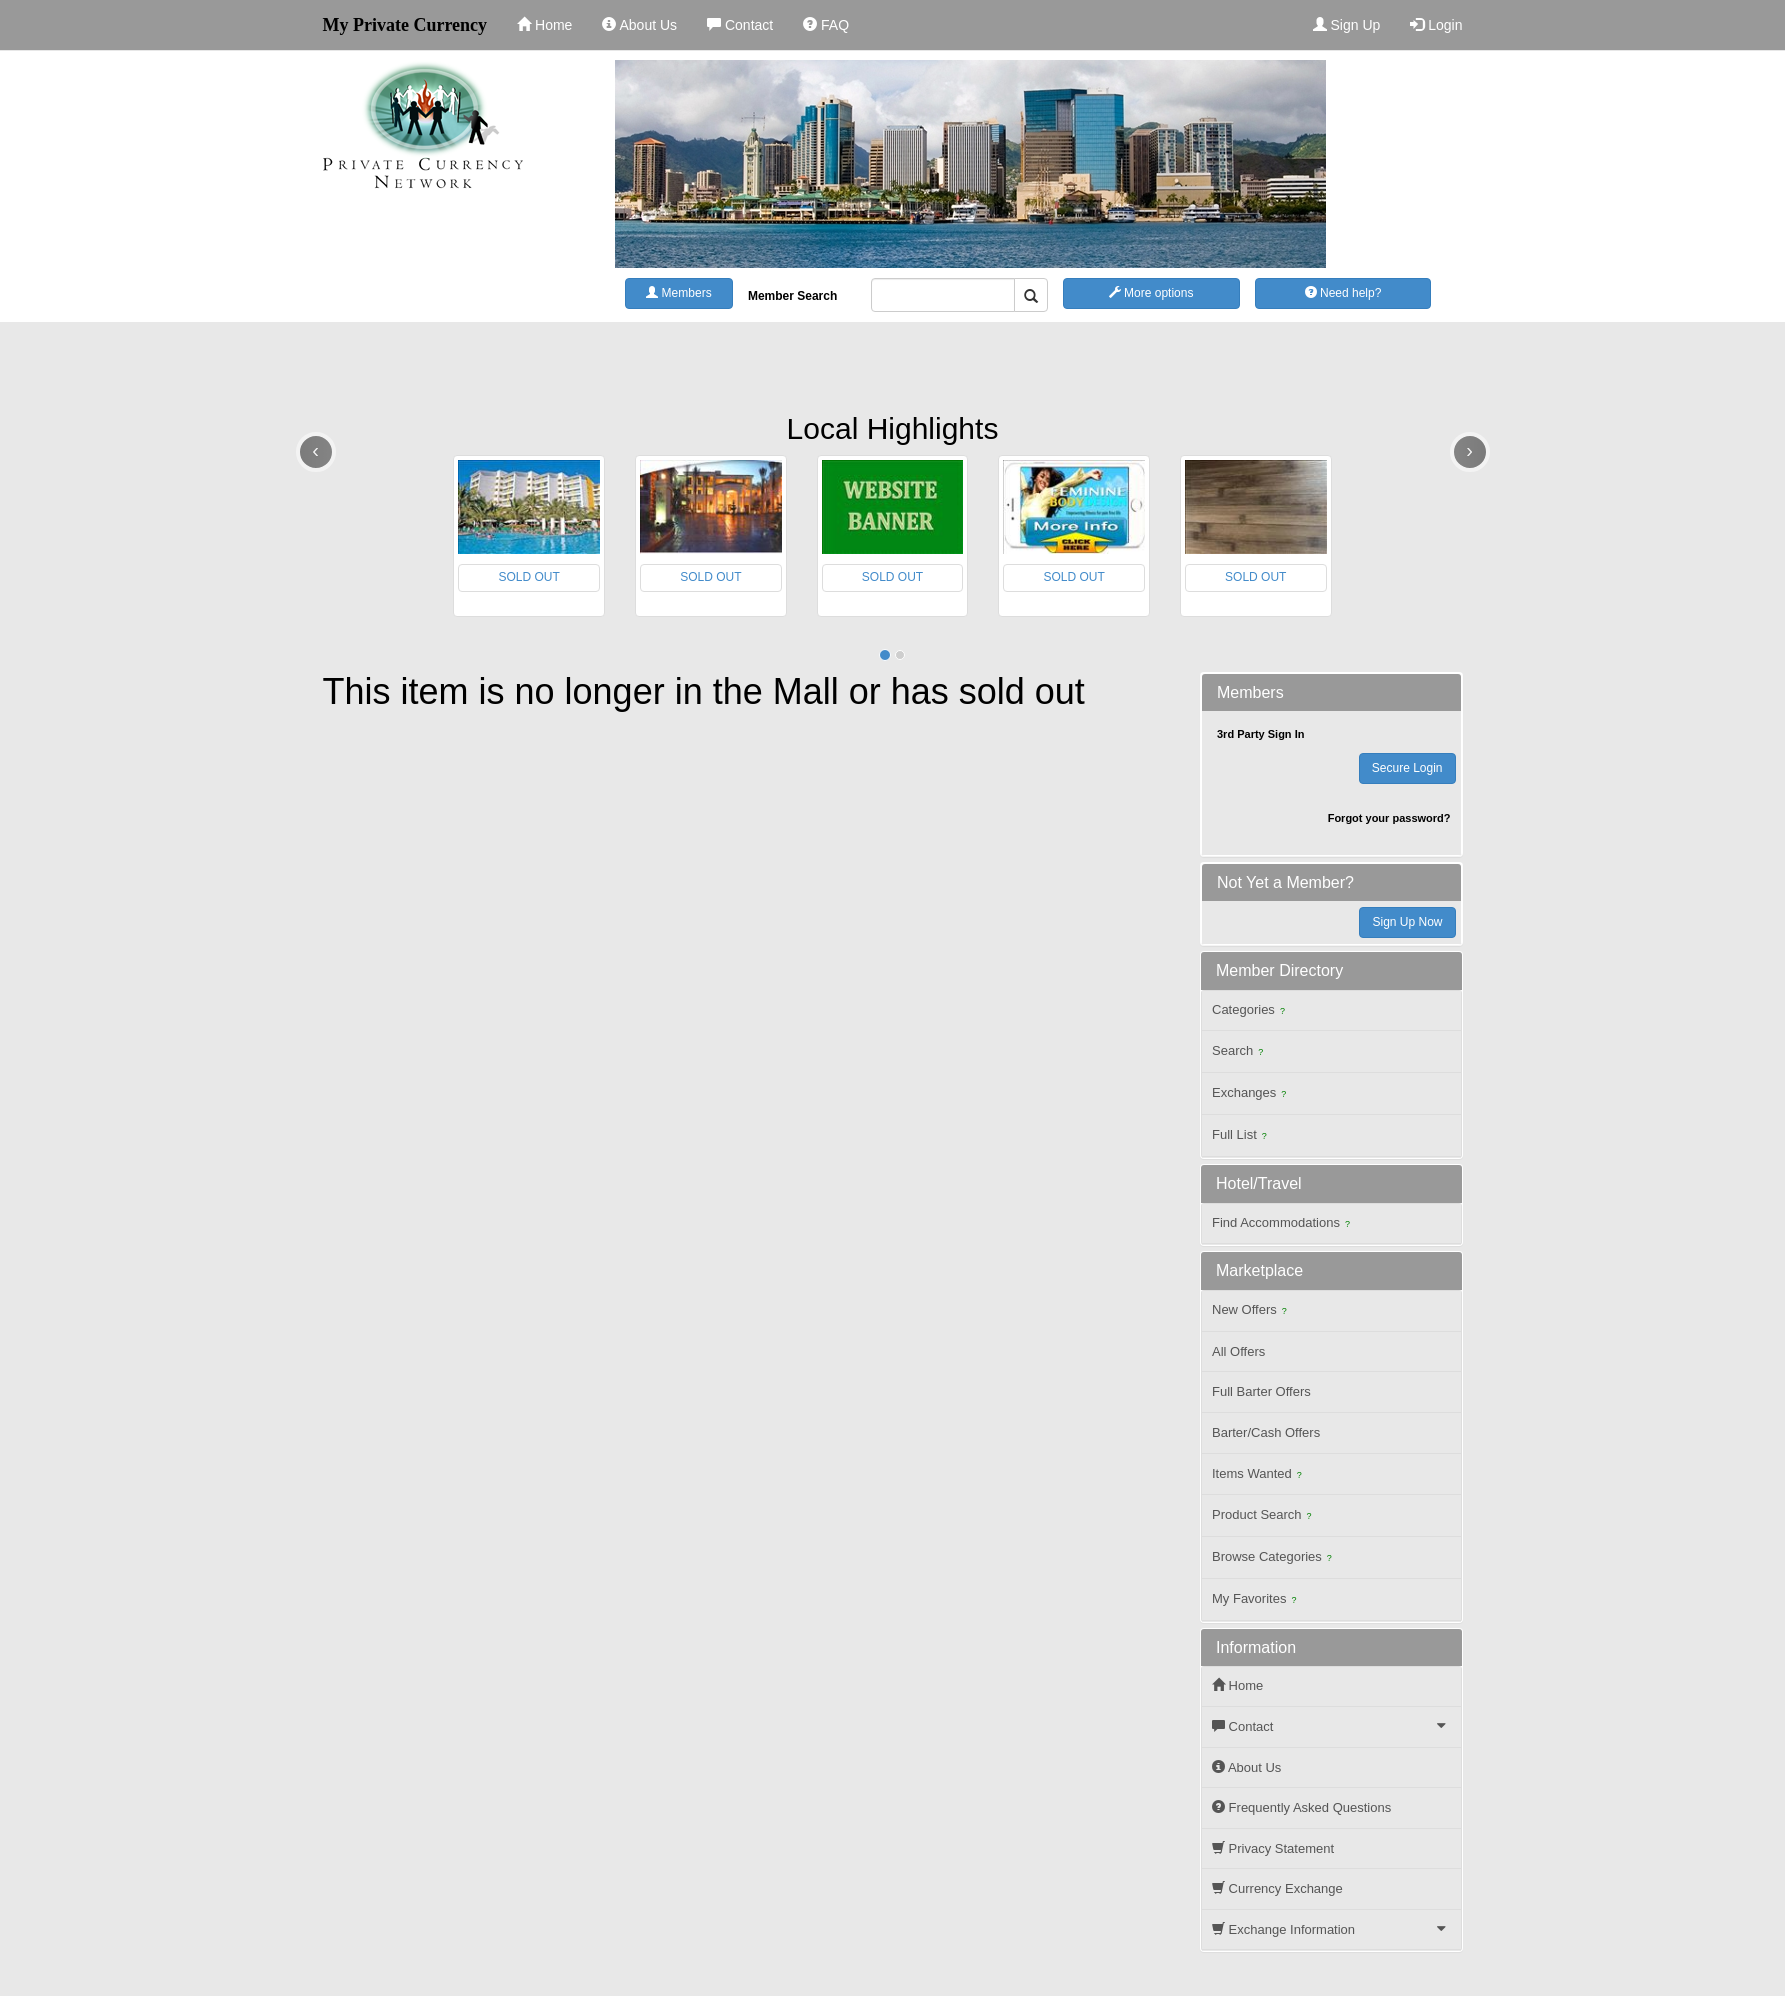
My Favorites (1256, 1600)
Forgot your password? (1389, 818)
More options (1151, 293)
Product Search (1264, 1516)
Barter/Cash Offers (1266, 1432)
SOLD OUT (528, 577)
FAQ (826, 25)
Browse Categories (1274, 1558)
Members (678, 293)
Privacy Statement (1273, 1848)
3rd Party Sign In (1260, 734)
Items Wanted (1259, 1475)
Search (1240, 1052)
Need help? (1343, 293)
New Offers (1252, 1311)
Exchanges (1251, 1094)
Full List (1242, 1136)
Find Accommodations (1283, 1224)
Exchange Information (1334, 1929)
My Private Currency (405, 25)
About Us (639, 25)
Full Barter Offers (1261, 1391)
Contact (740, 25)
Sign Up (1347, 25)
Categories (1251, 1011)
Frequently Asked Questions (1301, 1807)
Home (544, 25)
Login (1436, 25)
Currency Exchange (1277, 1888)
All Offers (1238, 1351)
